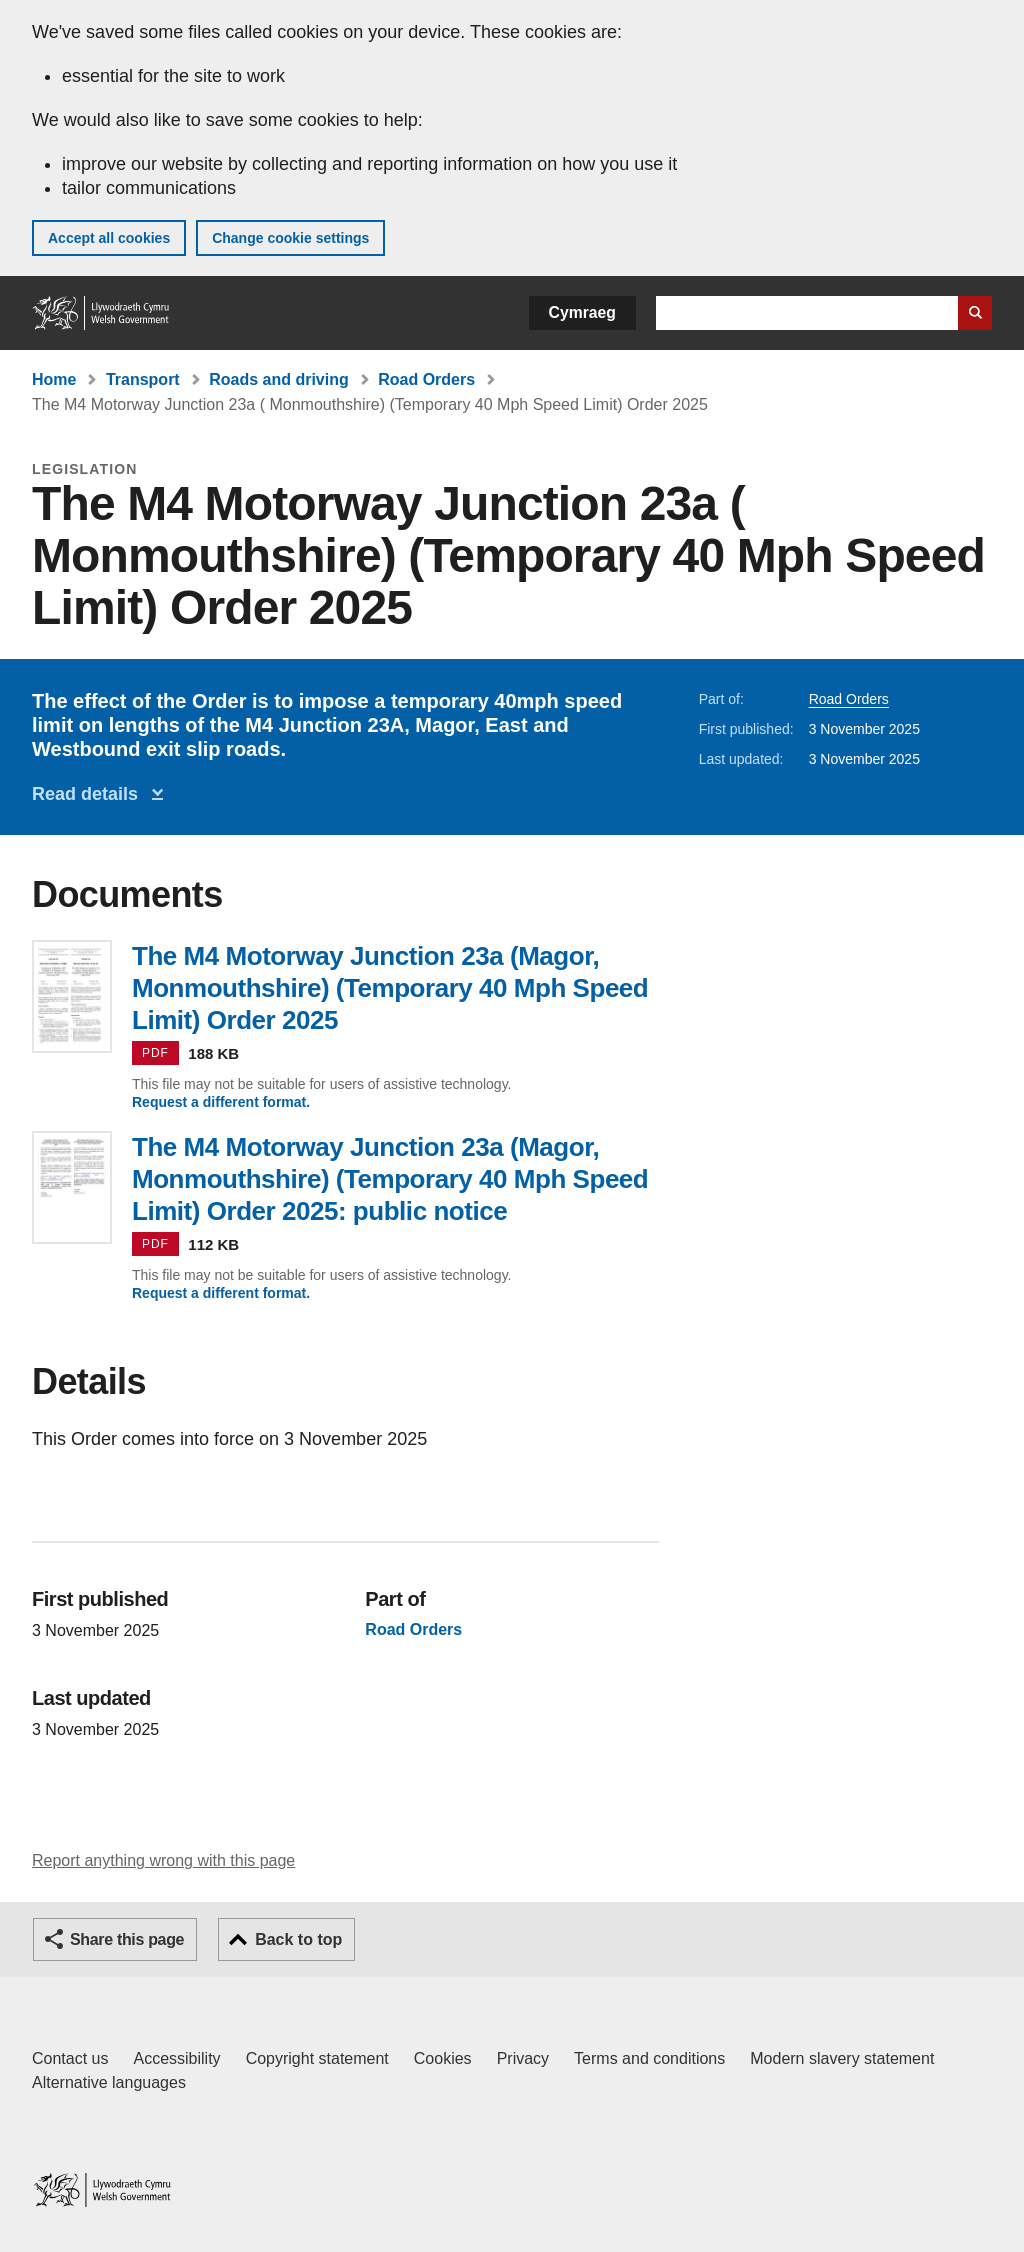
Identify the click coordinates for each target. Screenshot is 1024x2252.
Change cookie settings (290, 238)
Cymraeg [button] (582, 312)
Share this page (127, 1939)
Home (54, 379)
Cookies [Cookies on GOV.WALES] (443, 2058)
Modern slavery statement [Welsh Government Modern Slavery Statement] (842, 2058)
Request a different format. (221, 1102)
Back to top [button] (298, 1939)
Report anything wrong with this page (163, 1860)
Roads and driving (279, 379)
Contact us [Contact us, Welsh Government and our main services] (70, 2058)
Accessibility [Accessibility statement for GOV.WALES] (176, 2058)
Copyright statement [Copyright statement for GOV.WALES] (317, 2058)
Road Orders (426, 379)
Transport (143, 379)
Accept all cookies (109, 238)
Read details (90, 794)
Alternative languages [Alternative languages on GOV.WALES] (109, 2082)
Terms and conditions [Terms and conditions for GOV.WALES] (649, 2058)
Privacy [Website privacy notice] (523, 2058)
